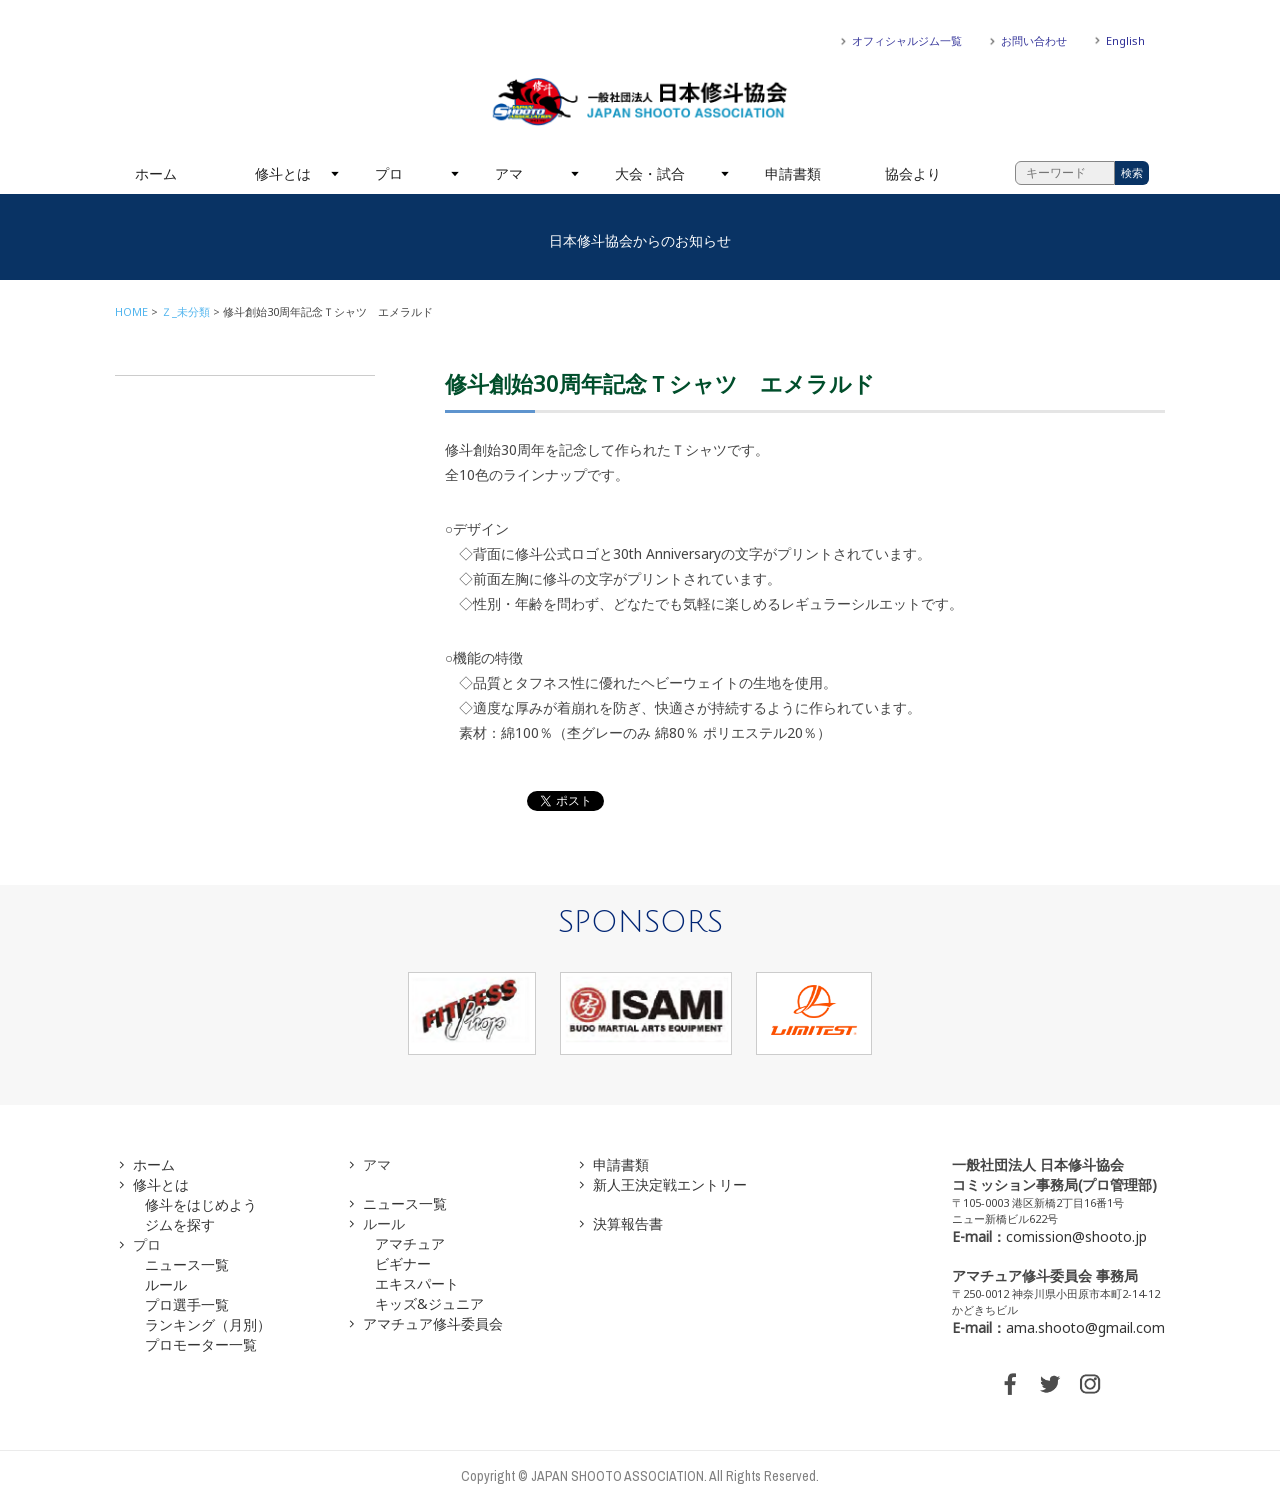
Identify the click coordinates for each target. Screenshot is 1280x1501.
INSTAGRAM (1090, 1384)
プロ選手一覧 (187, 1304)
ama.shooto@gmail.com (1085, 1327)
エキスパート (417, 1283)
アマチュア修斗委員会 (433, 1323)
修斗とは (283, 173)
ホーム (156, 173)
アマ (509, 173)
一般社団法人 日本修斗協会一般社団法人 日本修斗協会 (640, 102)
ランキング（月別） (208, 1324)
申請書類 (793, 173)
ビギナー (403, 1263)
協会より (913, 173)
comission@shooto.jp (1076, 1236)
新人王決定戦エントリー (670, 1184)
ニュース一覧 (187, 1264)
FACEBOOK (1010, 1384)
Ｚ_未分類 (185, 311)
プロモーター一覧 (201, 1344)
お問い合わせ (1034, 40)
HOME (131, 311)
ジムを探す (180, 1224)
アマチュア (410, 1243)
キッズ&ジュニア (429, 1303)
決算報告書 (628, 1223)
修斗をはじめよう (201, 1204)
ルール (166, 1284)
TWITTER (1050, 1384)
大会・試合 (650, 173)
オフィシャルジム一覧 (907, 40)
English (1125, 40)
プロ (389, 173)
